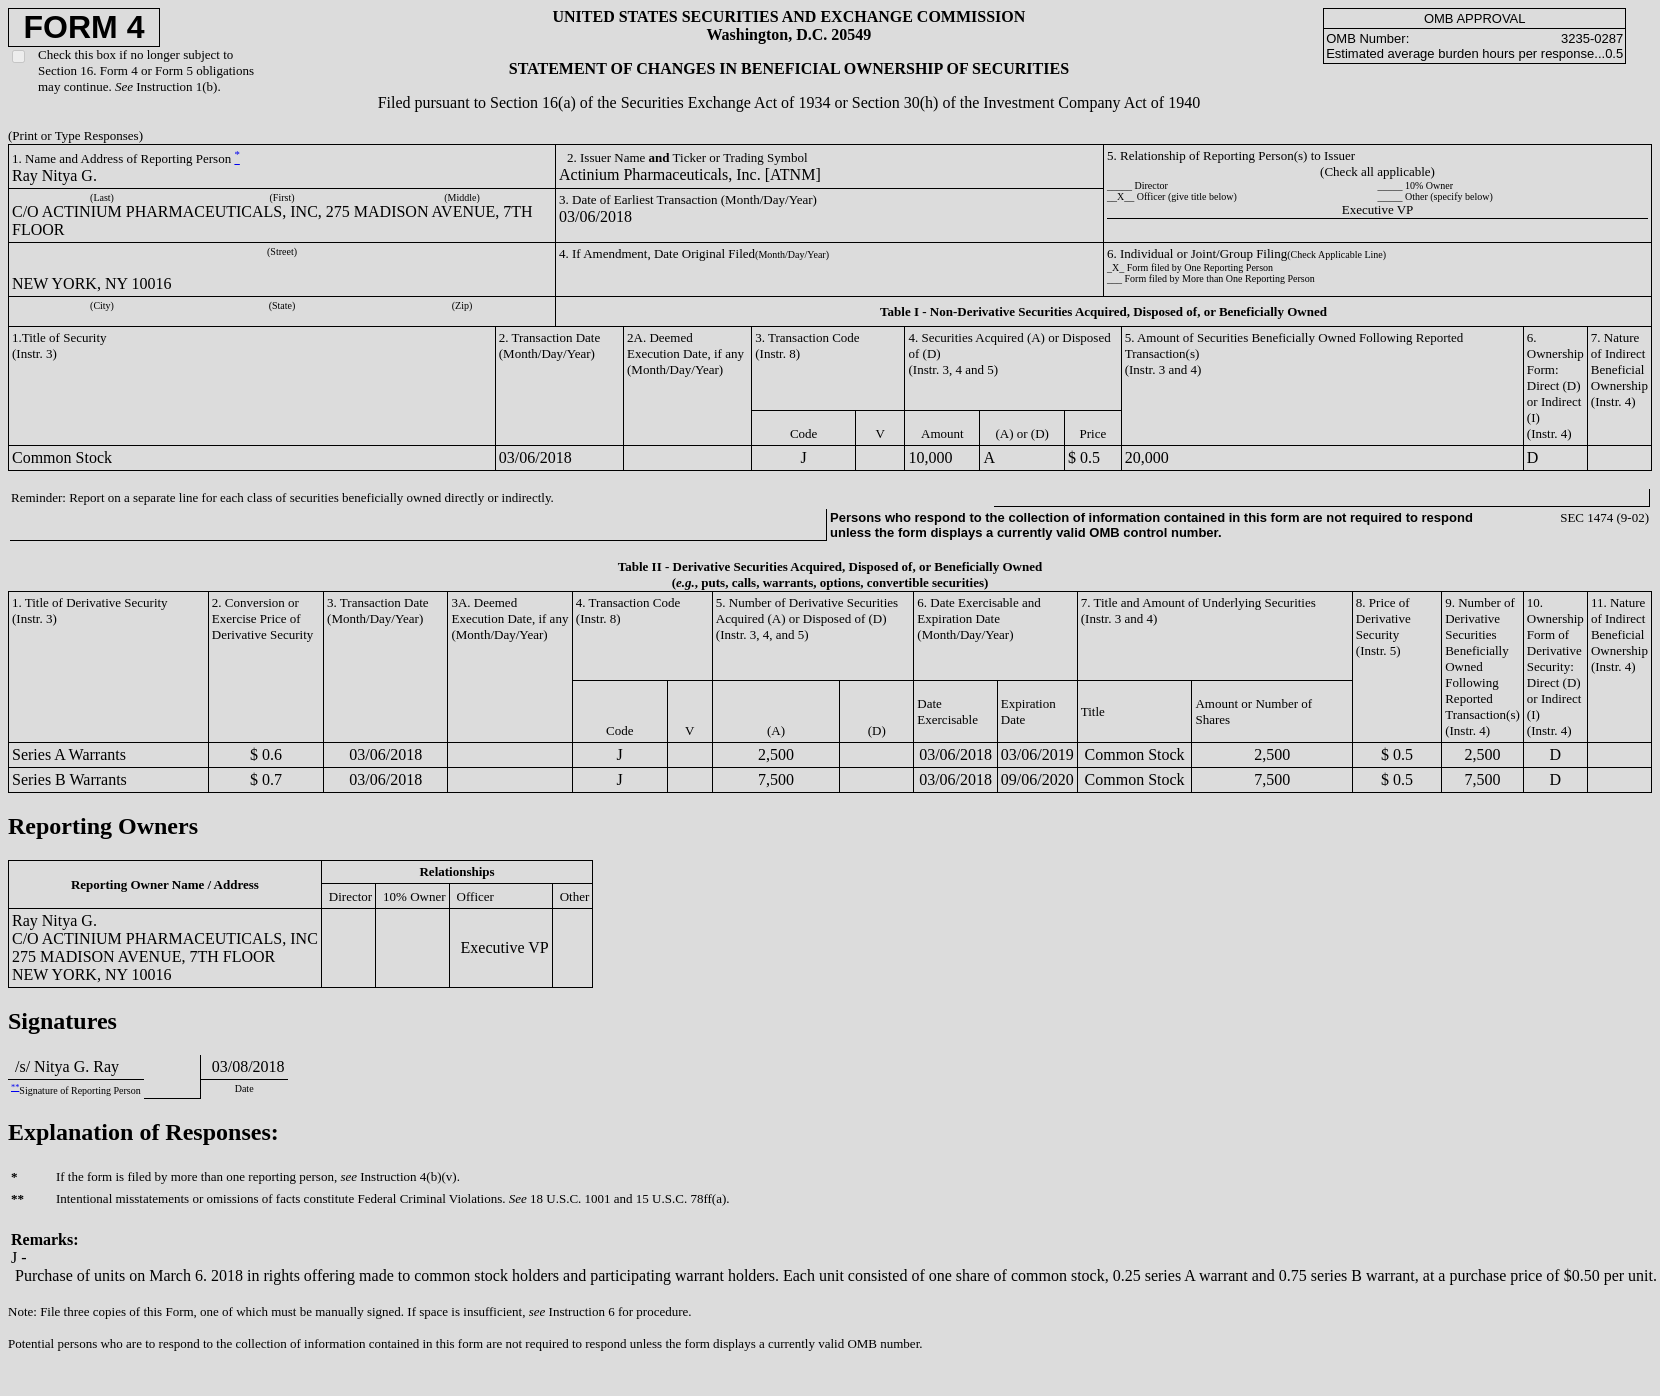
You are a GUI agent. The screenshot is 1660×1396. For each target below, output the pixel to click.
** (15, 1087)
